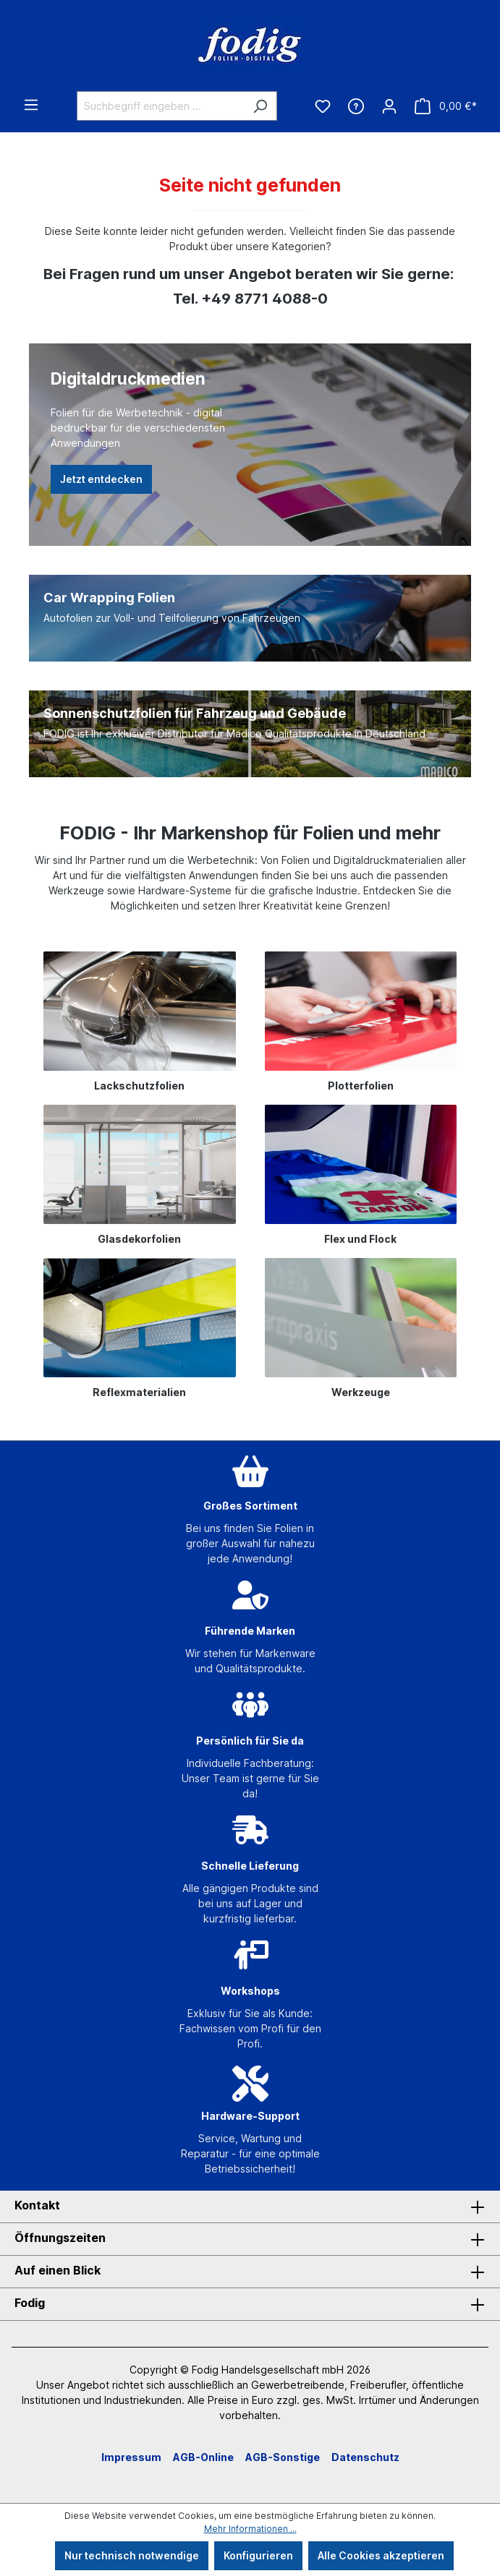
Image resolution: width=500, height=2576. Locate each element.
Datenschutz (365, 2457)
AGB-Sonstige (282, 2457)
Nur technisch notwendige (131, 2555)
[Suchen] (260, 106)
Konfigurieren (258, 2555)
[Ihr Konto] (389, 106)
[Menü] (31, 105)
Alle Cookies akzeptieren (381, 2555)
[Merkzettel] (322, 106)
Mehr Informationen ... (250, 2528)
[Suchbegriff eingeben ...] (160, 106)
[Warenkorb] (446, 106)
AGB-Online (203, 2457)
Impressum (131, 2457)
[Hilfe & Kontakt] (356, 106)
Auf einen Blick (57, 2270)
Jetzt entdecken (101, 479)
